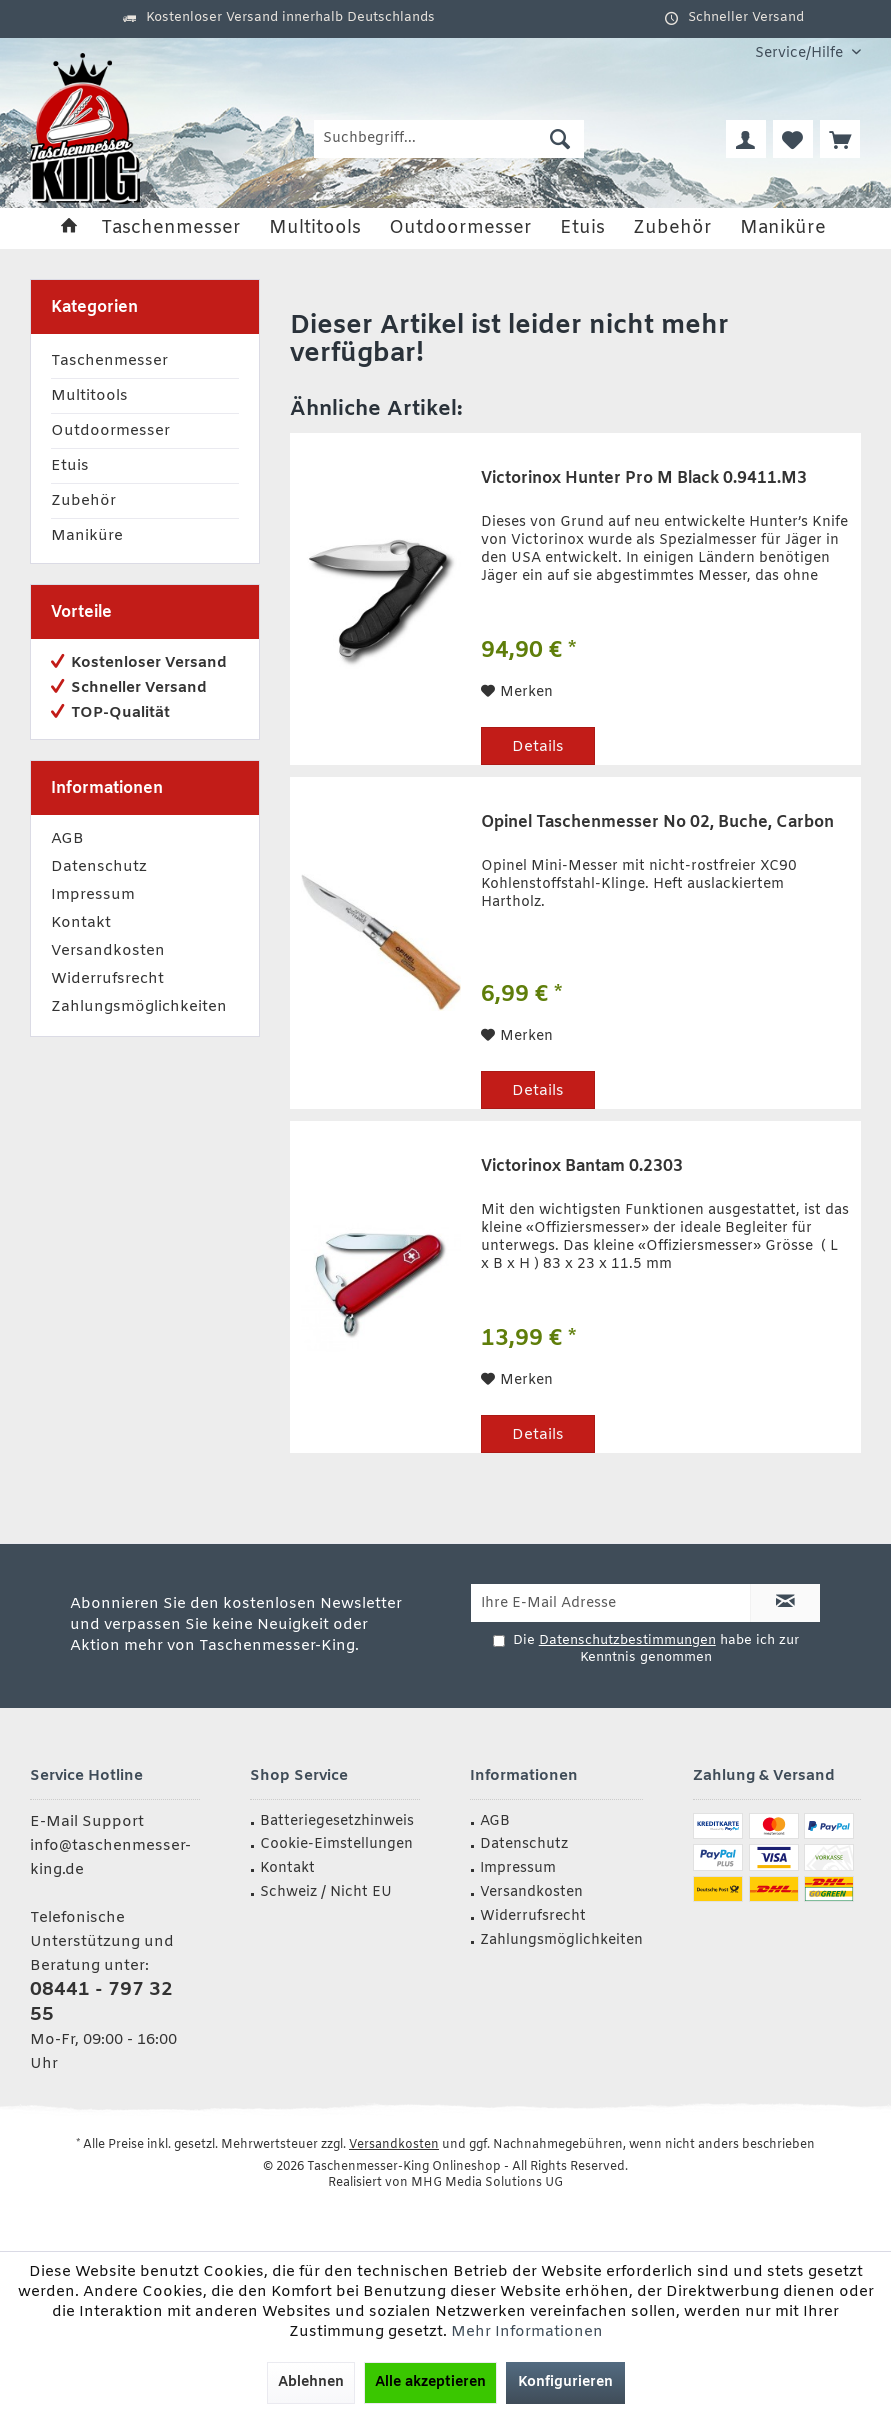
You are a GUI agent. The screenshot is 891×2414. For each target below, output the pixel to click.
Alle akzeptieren (430, 2382)
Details (538, 747)
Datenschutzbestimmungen (627, 1640)
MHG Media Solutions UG (487, 2183)
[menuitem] (800, 53)
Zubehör (83, 501)
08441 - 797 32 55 (101, 2002)
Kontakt (81, 923)
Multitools (89, 396)
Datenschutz (99, 867)
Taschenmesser (109, 361)
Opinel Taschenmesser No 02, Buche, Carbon (657, 823)
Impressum (93, 895)
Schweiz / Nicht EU (326, 1892)
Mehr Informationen (527, 2332)
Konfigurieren (565, 2382)
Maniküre (87, 536)
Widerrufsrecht (107, 979)
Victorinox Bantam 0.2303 (582, 1167)
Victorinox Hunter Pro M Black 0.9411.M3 (644, 479)
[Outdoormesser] (460, 228)
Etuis (70, 466)
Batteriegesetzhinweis (337, 1821)
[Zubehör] (672, 228)
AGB (67, 839)
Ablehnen (311, 2382)
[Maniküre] (783, 228)
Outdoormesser (110, 431)
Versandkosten (108, 951)
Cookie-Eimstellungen (336, 1844)
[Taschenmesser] (171, 228)
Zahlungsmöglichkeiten (139, 1007)
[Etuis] (582, 228)
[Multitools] (315, 228)
